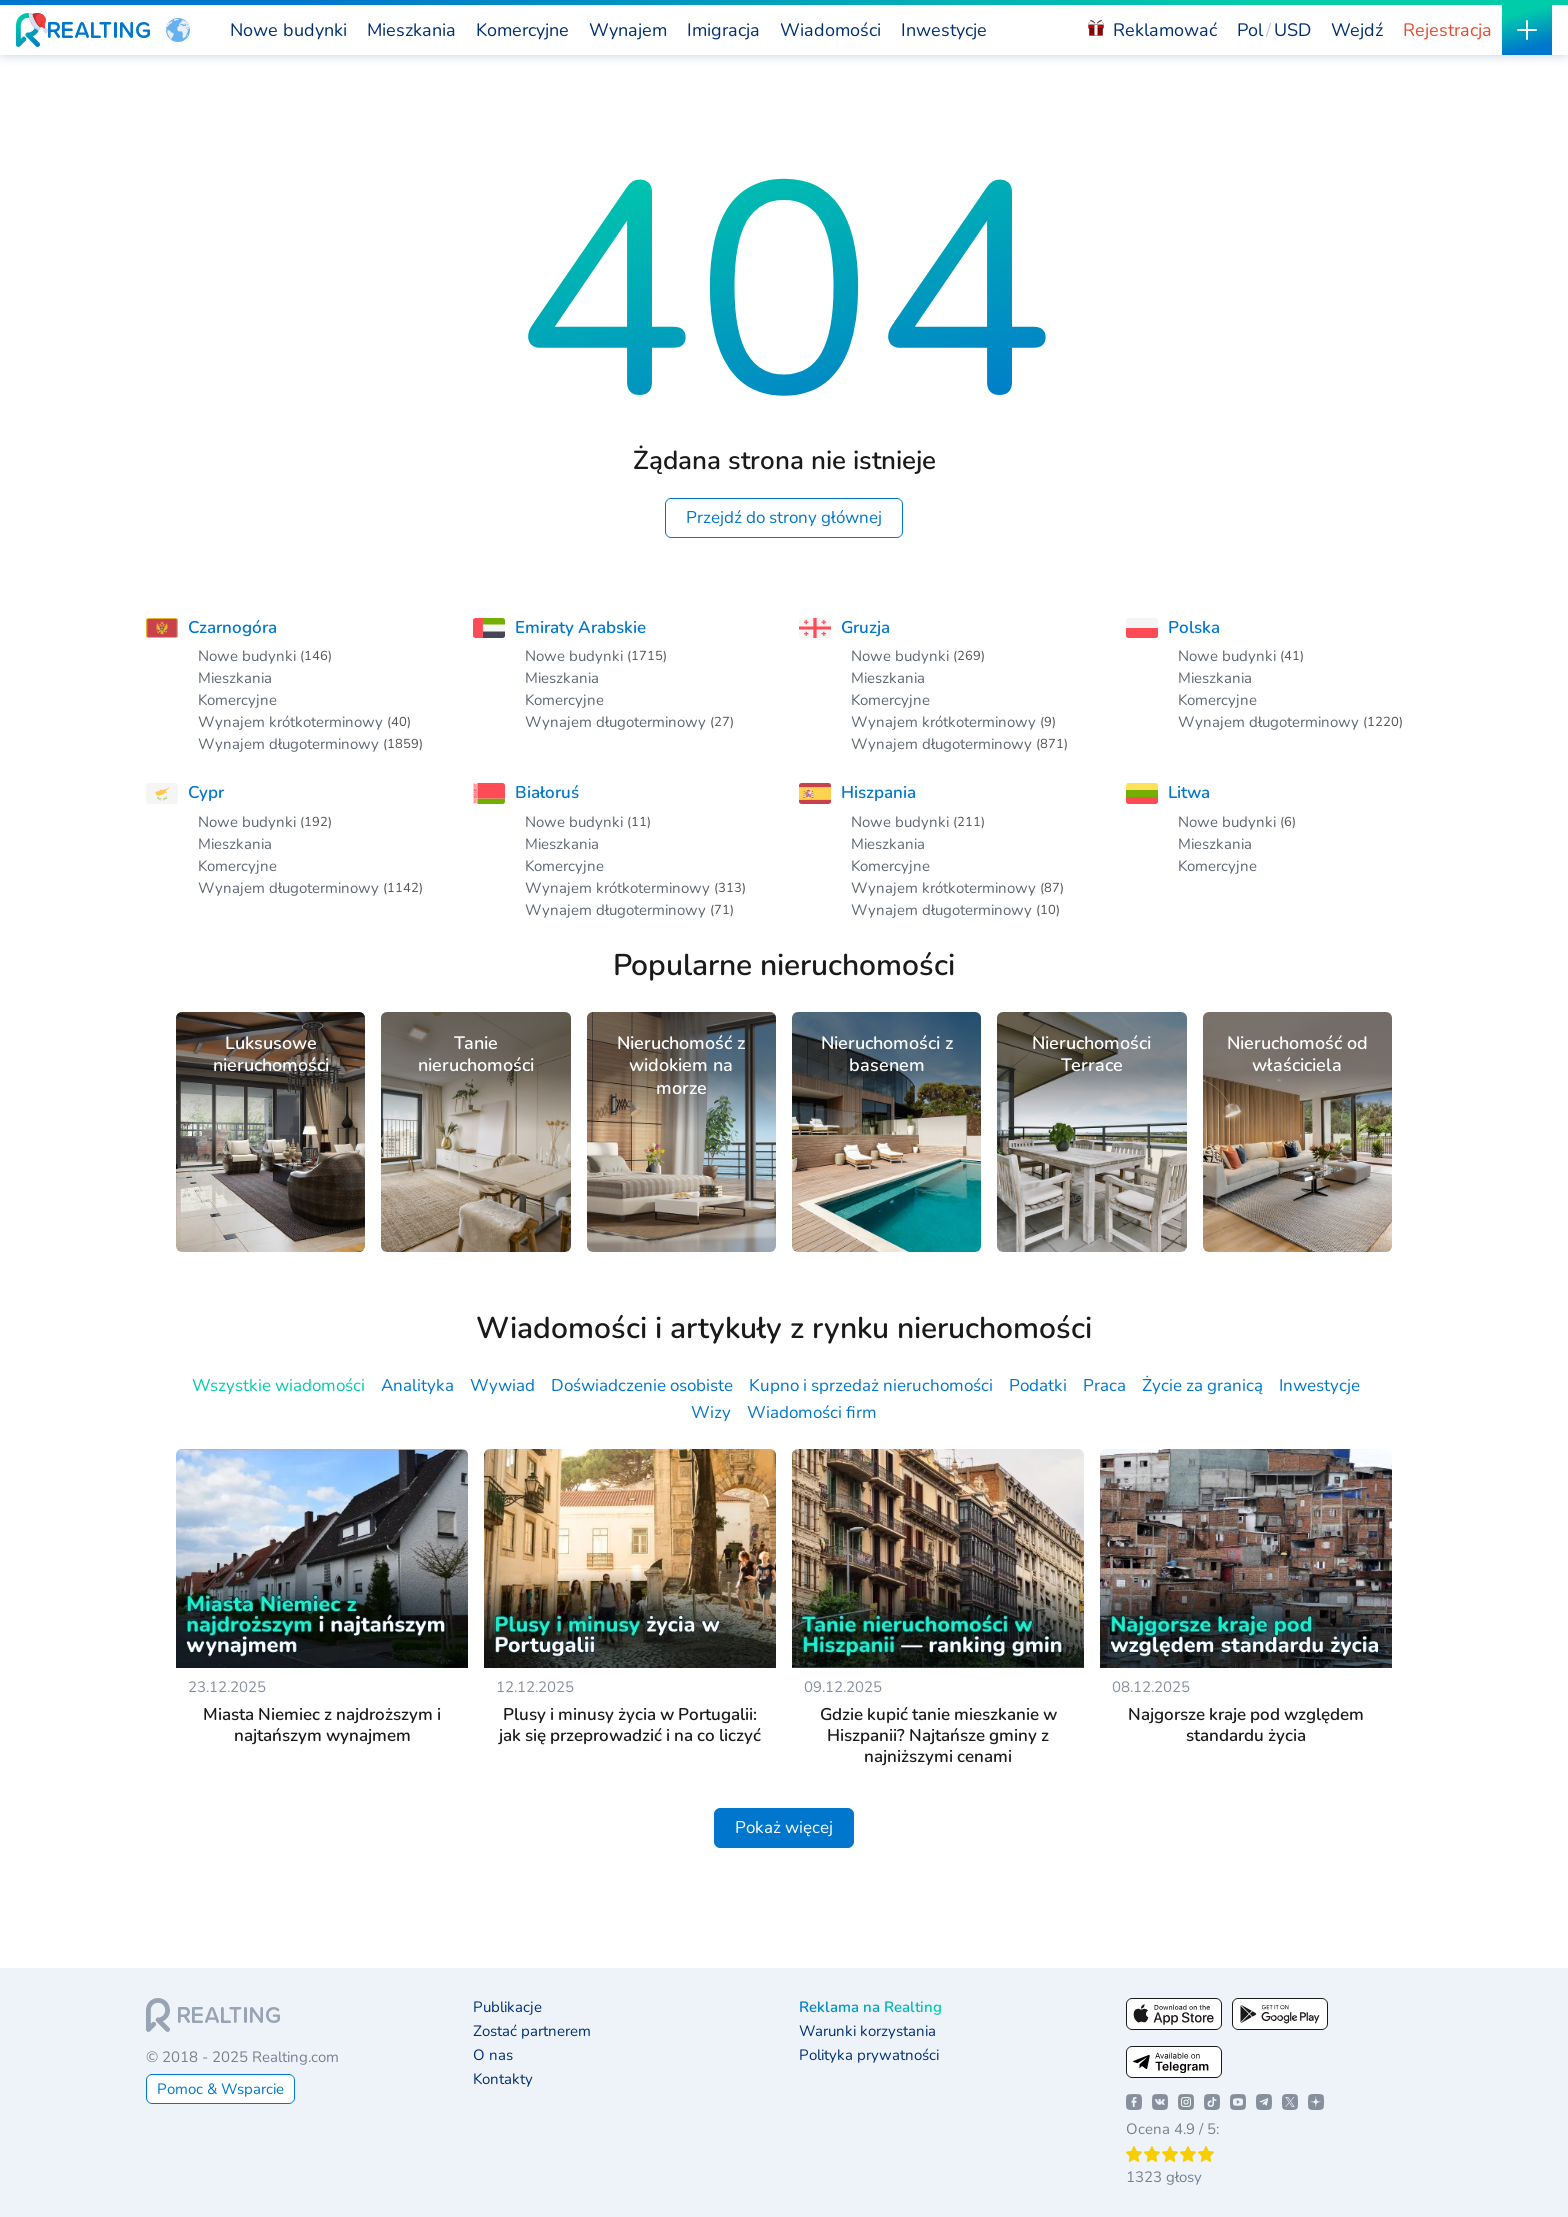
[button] (178, 30)
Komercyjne (237, 700)
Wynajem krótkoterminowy (290, 722)
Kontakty (503, 2079)
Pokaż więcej (784, 1827)
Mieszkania (235, 678)
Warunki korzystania (867, 2031)
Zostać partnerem (532, 2031)
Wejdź (1357, 30)
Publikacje (507, 2007)
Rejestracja (1447, 30)
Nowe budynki (247, 656)
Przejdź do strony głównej (784, 517)
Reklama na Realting (870, 2007)
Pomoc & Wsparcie (220, 2089)
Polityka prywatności (869, 2055)
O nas (493, 2055)
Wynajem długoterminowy (288, 744)
